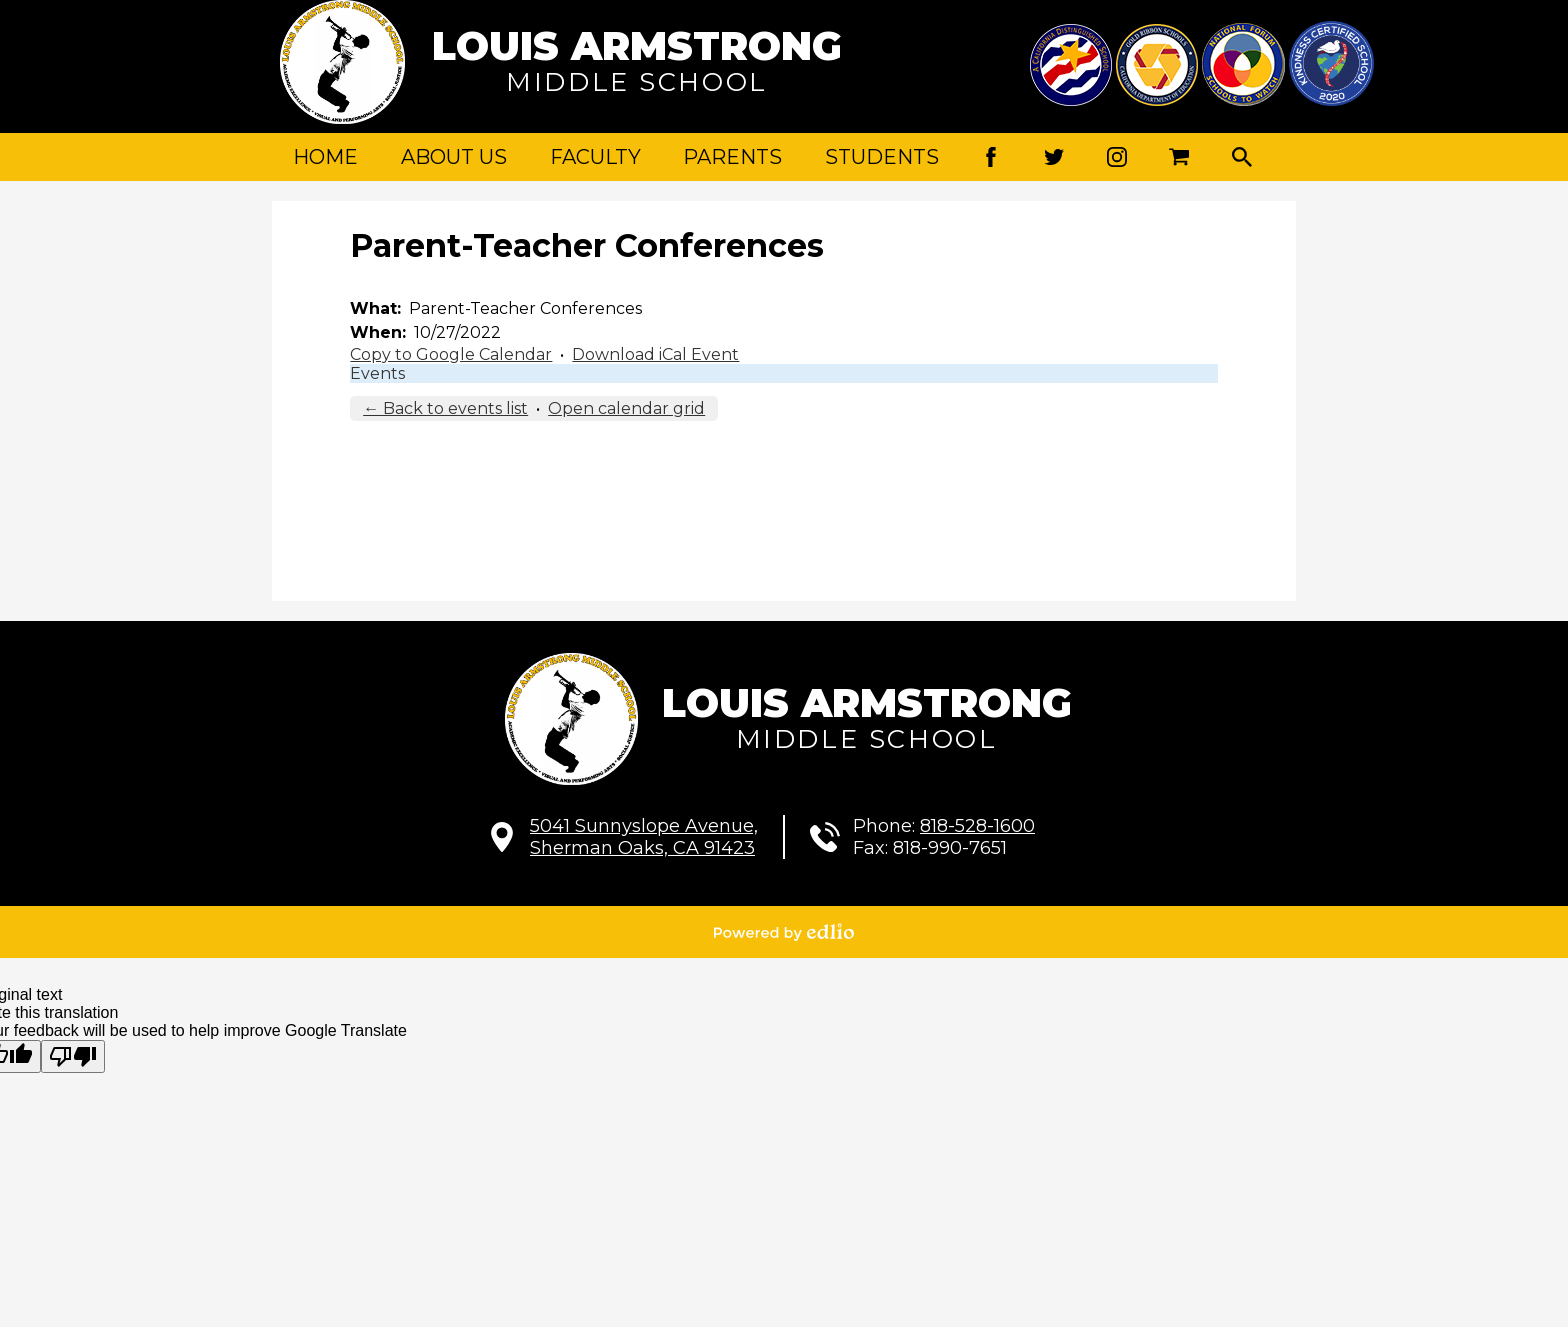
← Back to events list (445, 408)
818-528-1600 (977, 826)
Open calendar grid (626, 408)
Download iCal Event (655, 354)
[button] (454, 157)
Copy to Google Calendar (451, 354)
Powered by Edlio (784, 932)
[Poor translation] (73, 1056)
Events (377, 373)
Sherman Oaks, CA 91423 (644, 837)
